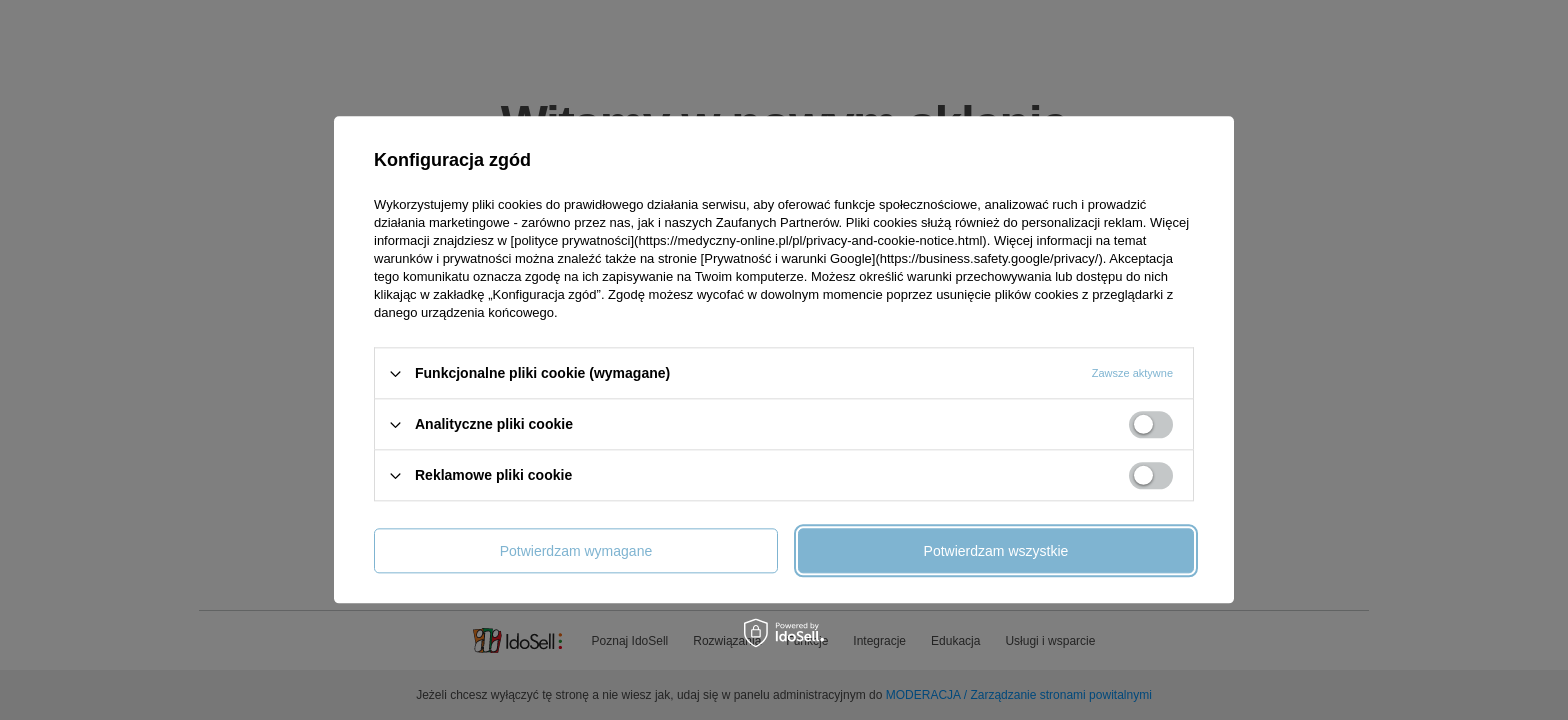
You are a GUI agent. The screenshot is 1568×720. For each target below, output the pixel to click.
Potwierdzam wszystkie (996, 551)
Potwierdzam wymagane (576, 551)
